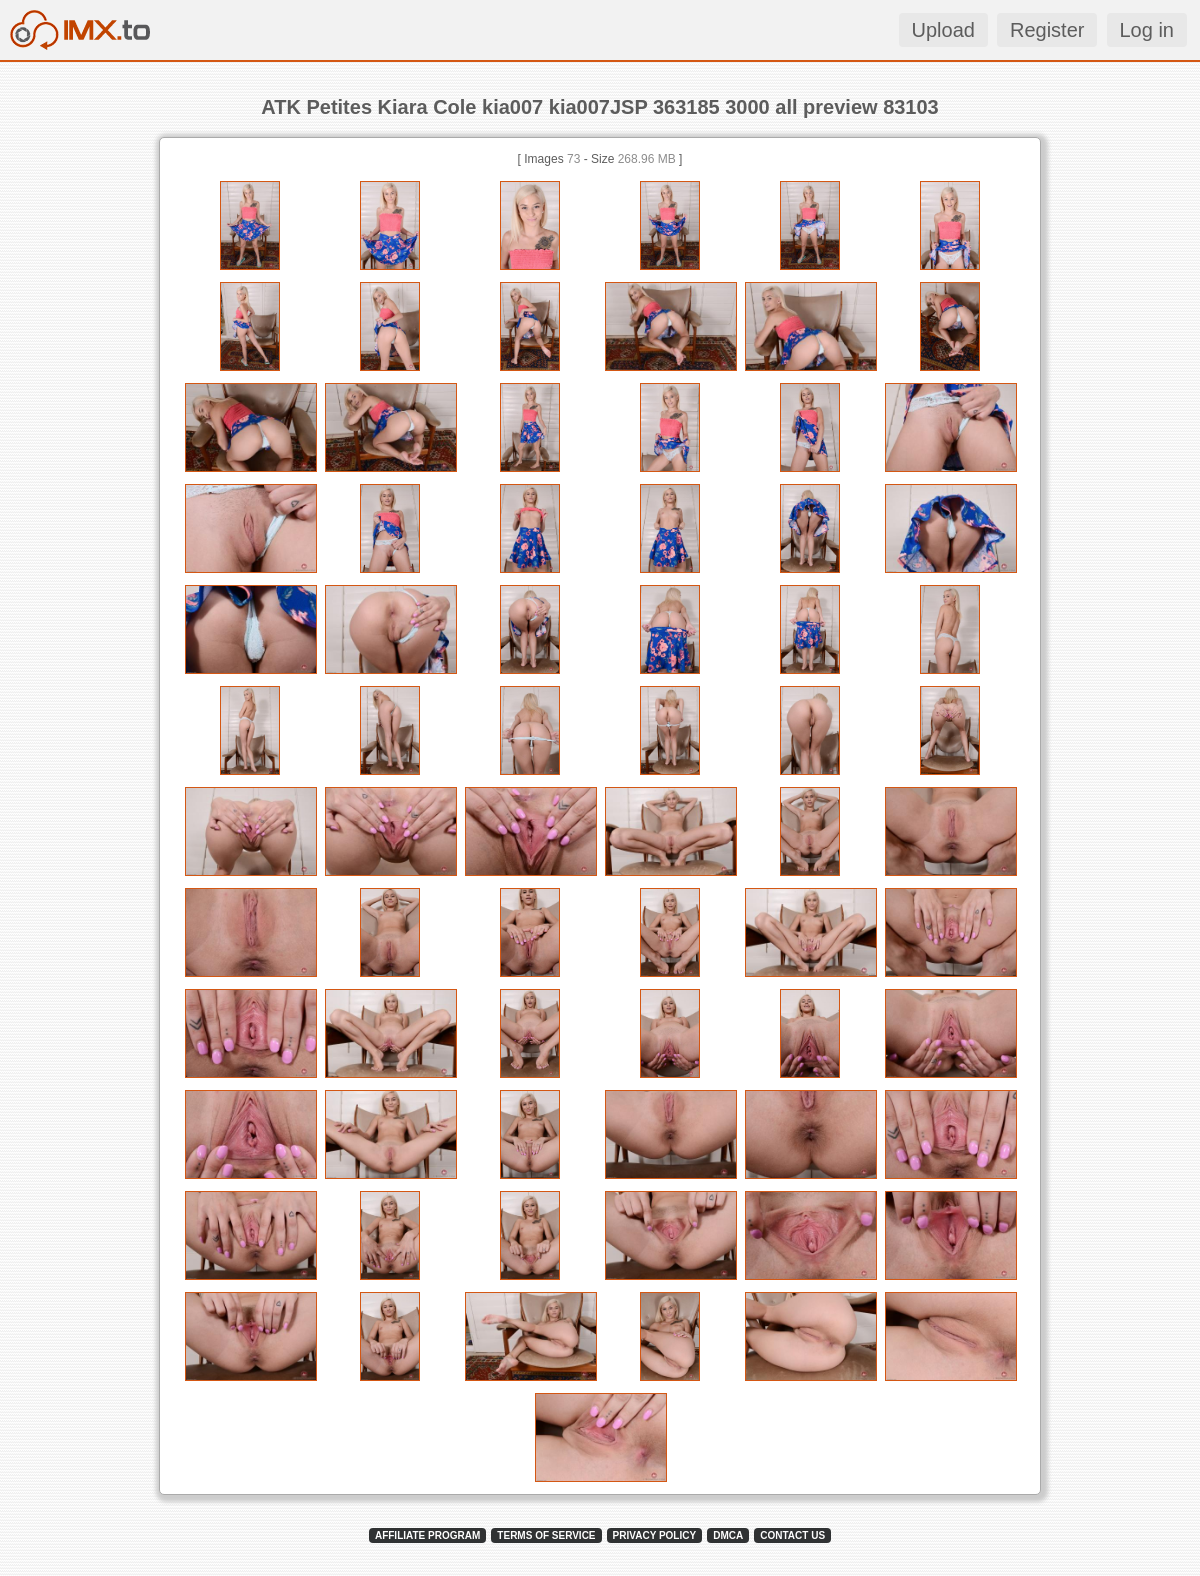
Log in (1147, 30)
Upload (943, 30)
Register (1047, 30)
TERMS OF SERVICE (546, 1535)
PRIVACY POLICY (655, 1535)
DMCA (728, 1535)
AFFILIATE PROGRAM (427, 1535)
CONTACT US (792, 1535)
